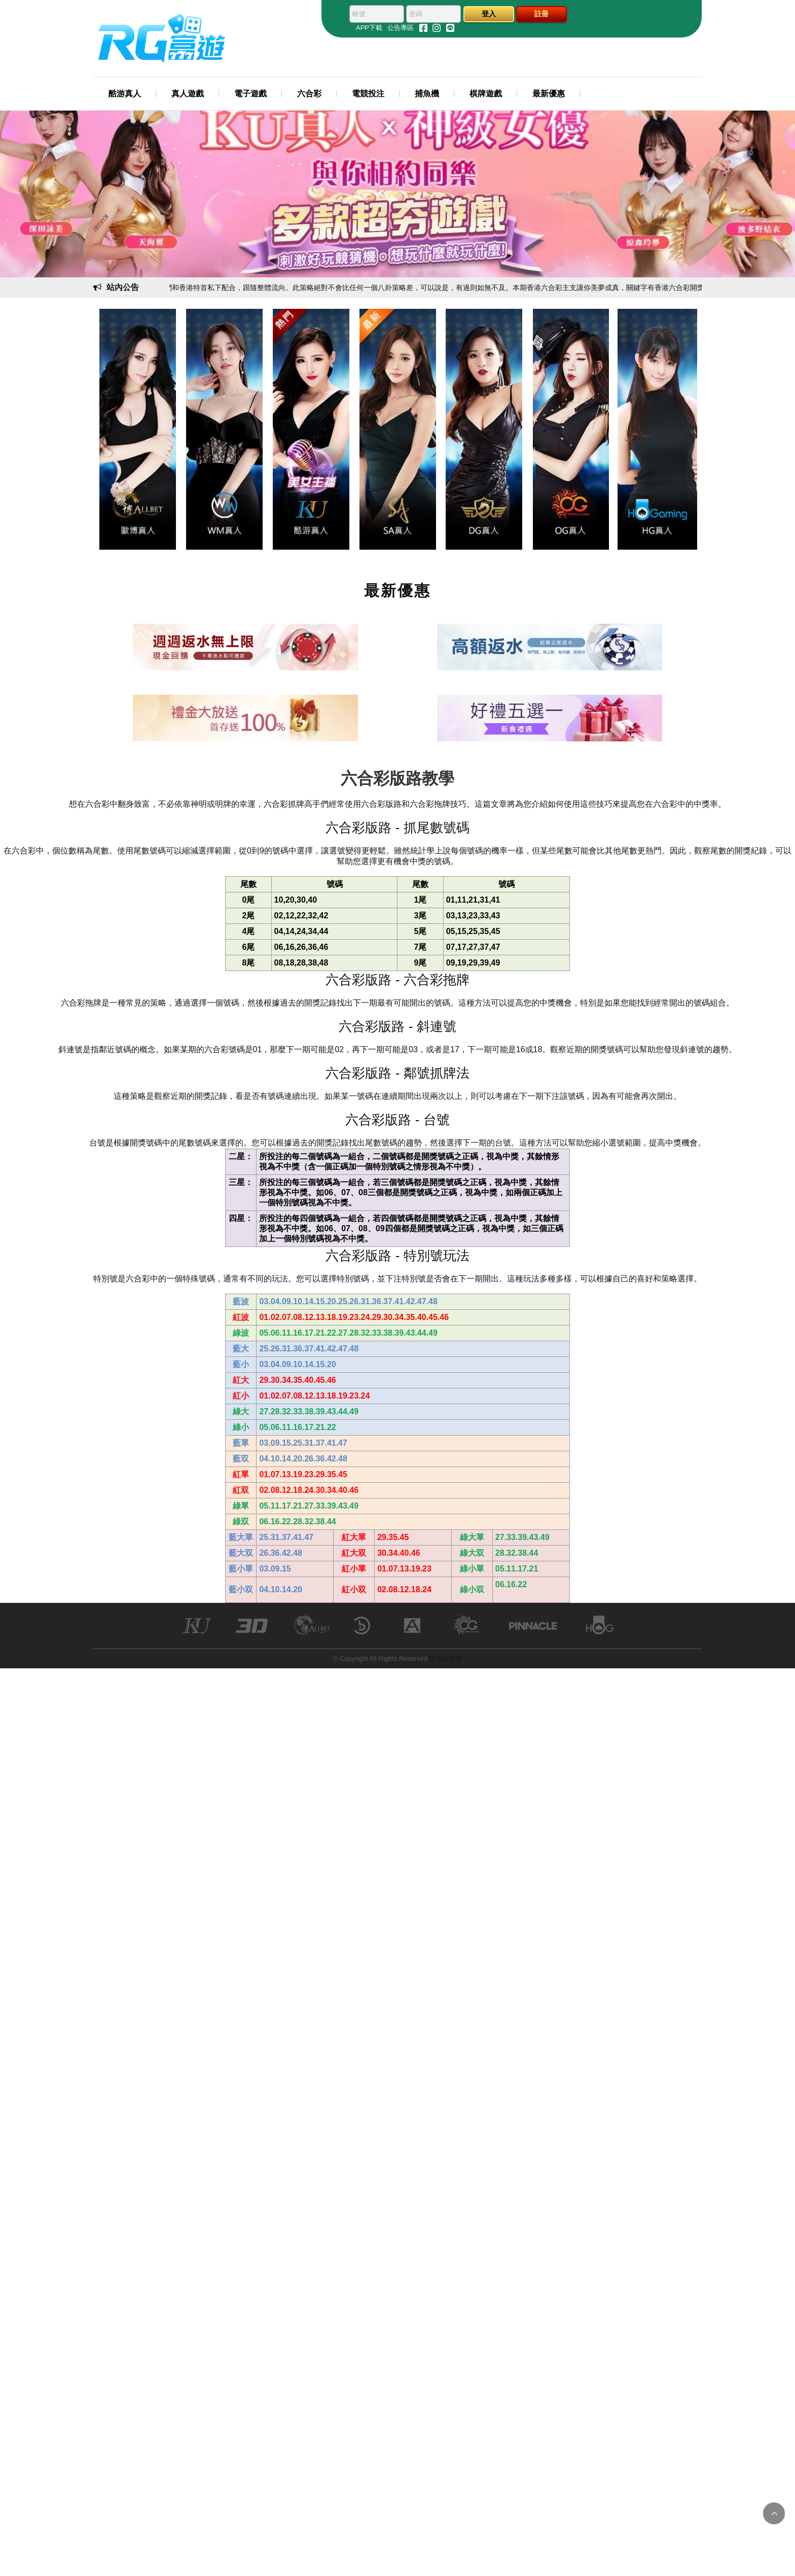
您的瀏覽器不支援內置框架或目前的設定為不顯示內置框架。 (397, 1288)
